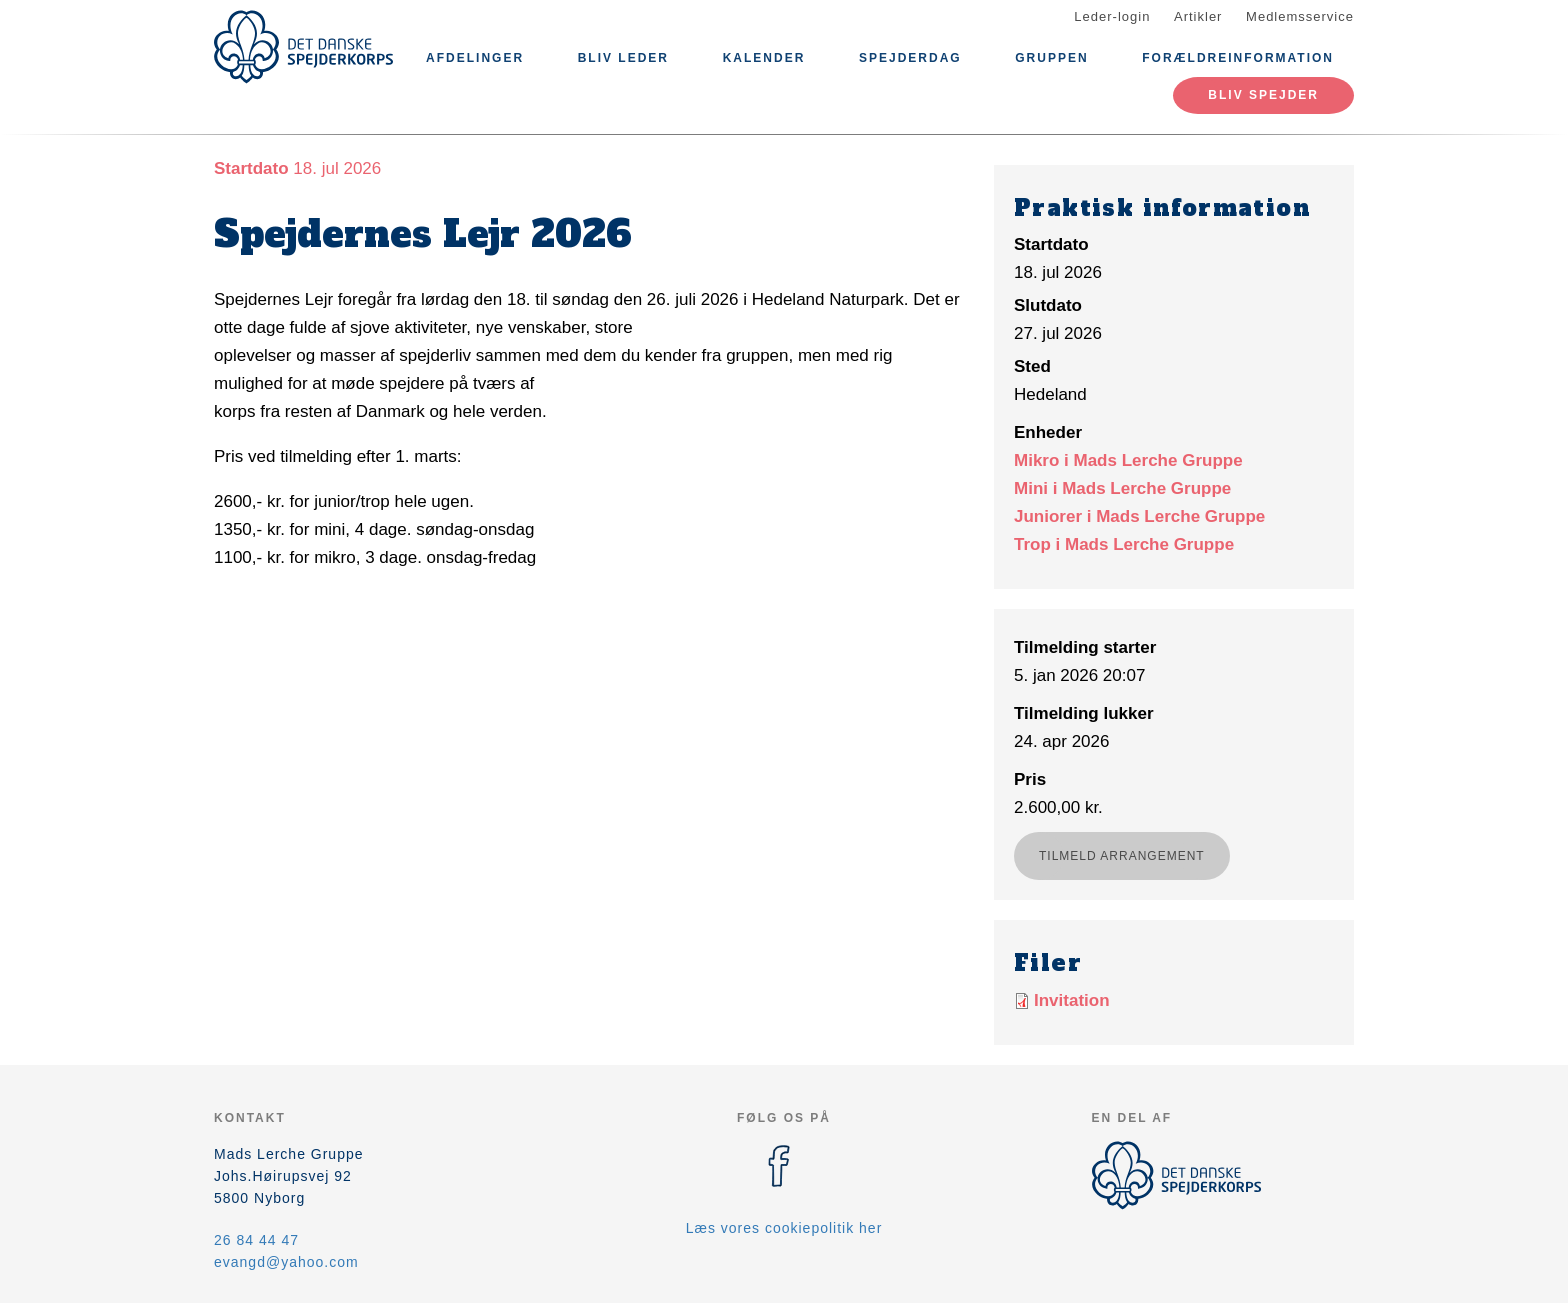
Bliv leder (623, 58)
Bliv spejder (1263, 95)
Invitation (1072, 1000)
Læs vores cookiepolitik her (784, 1228)
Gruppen (1051, 58)
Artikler (1198, 16)
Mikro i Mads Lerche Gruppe (1128, 460)
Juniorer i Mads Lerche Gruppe (1139, 516)
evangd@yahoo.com (286, 1262)
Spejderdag (910, 58)
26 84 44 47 (256, 1240)
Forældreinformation (1238, 58)
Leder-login (1112, 16)
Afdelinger (475, 58)
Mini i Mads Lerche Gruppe (1122, 488)
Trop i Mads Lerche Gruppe (1124, 544)
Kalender (764, 58)
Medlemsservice (1300, 16)
